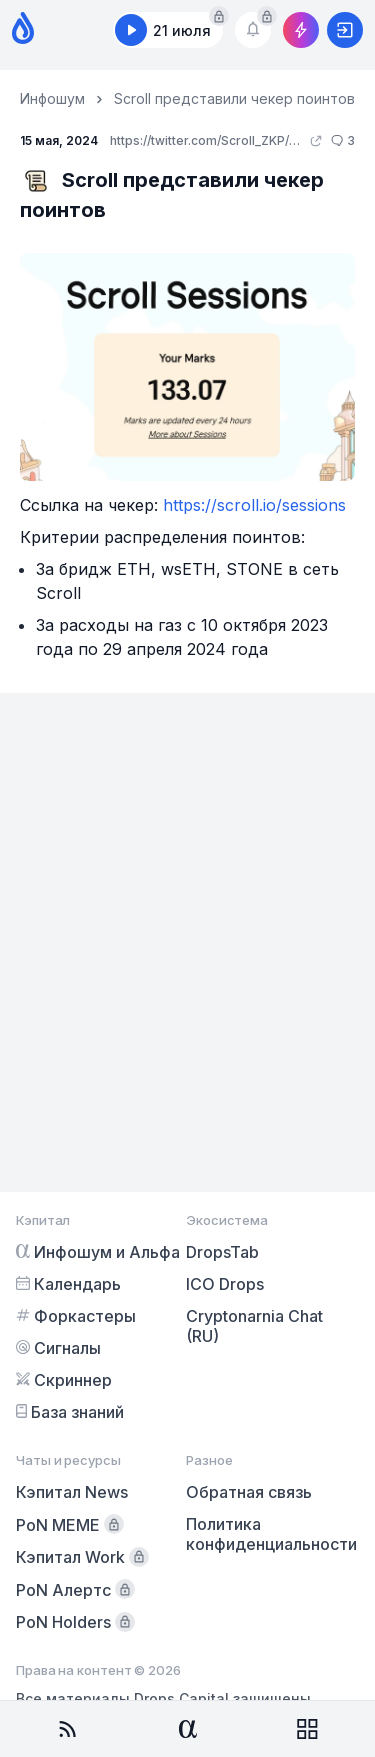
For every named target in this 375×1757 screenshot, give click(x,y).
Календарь (68, 1284)
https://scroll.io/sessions (254, 505)
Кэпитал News (72, 1492)
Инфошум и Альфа (98, 1252)
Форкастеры (76, 1316)
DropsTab (222, 1252)
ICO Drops (225, 1284)
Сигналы (58, 1348)
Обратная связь (249, 1492)
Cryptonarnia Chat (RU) (254, 1326)
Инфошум (52, 98)
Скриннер (64, 1380)
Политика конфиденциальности (271, 1534)
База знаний (70, 1412)
